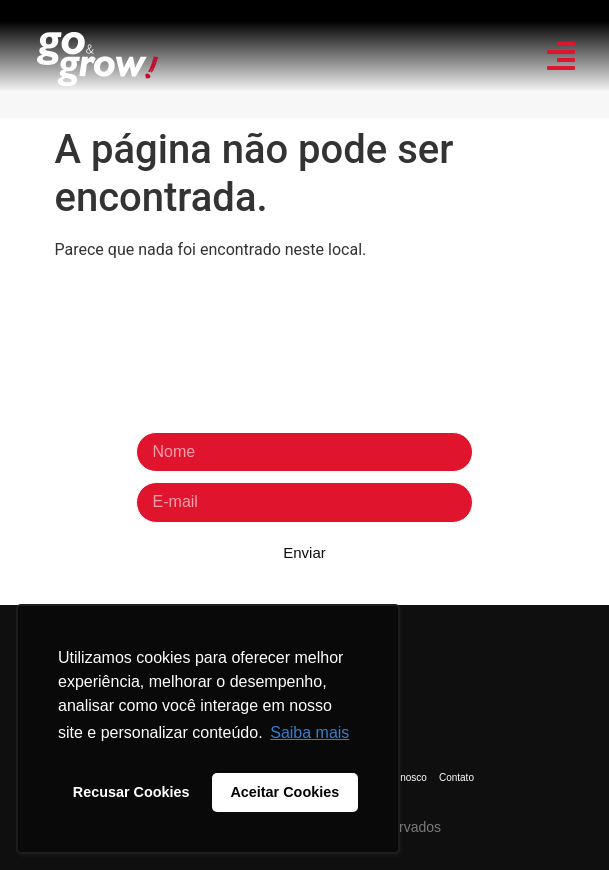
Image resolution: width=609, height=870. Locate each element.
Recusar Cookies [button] (131, 792)
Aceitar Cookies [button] (284, 792)
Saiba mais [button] (309, 732)
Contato (456, 777)
